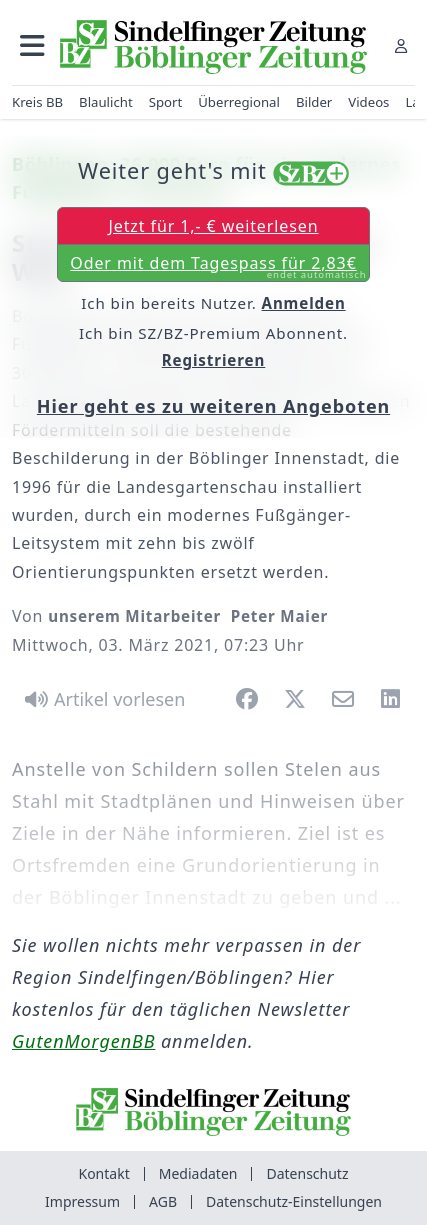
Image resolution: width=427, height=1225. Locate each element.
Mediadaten (198, 1173)
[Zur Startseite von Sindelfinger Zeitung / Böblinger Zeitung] (213, 47)
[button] (32, 45)
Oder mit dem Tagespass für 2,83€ (218, 267)
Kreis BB (37, 102)
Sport (166, 102)
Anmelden (304, 303)
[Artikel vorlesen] (101, 699)
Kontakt (103, 1173)
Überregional (239, 102)
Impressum (82, 1201)
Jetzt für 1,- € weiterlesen (213, 226)
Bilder (314, 102)
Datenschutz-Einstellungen (294, 1201)
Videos (368, 102)
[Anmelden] (401, 45)
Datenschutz (307, 1173)
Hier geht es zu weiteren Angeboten (213, 406)
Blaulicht (106, 102)
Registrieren (214, 360)
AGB (163, 1201)
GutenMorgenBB (83, 1041)
